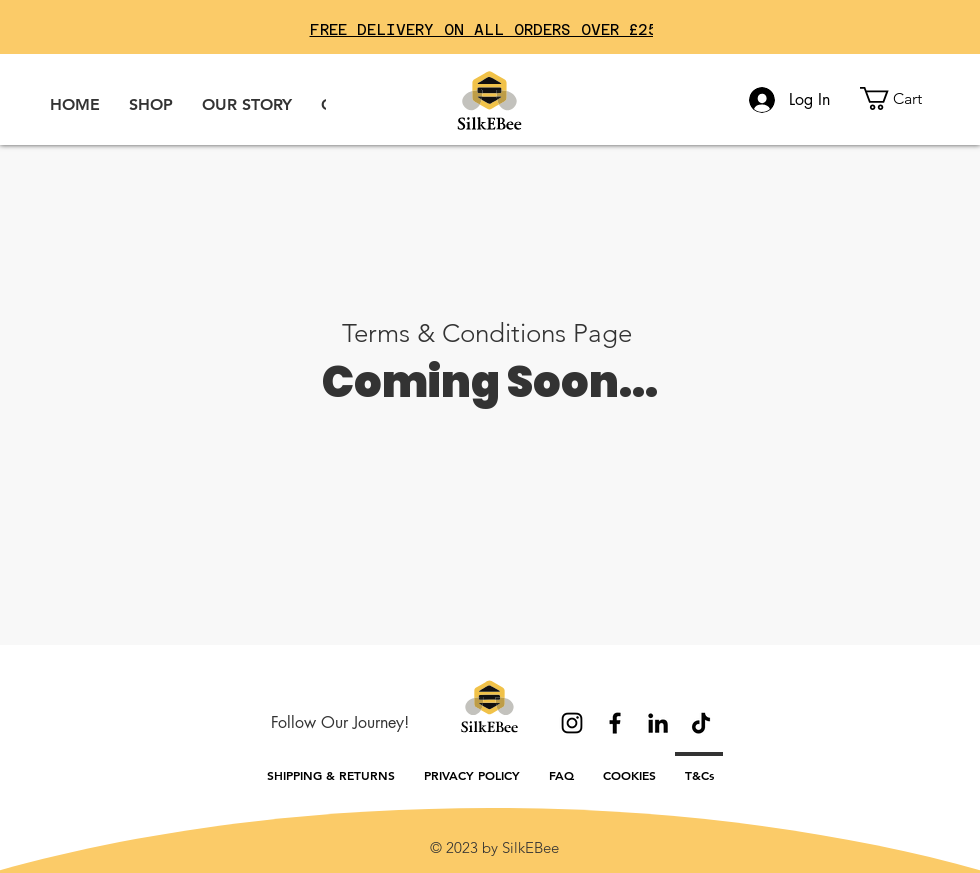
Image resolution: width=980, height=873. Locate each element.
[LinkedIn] (658, 723)
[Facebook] (615, 723)
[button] (904, 98)
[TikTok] (701, 723)
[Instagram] (572, 723)
